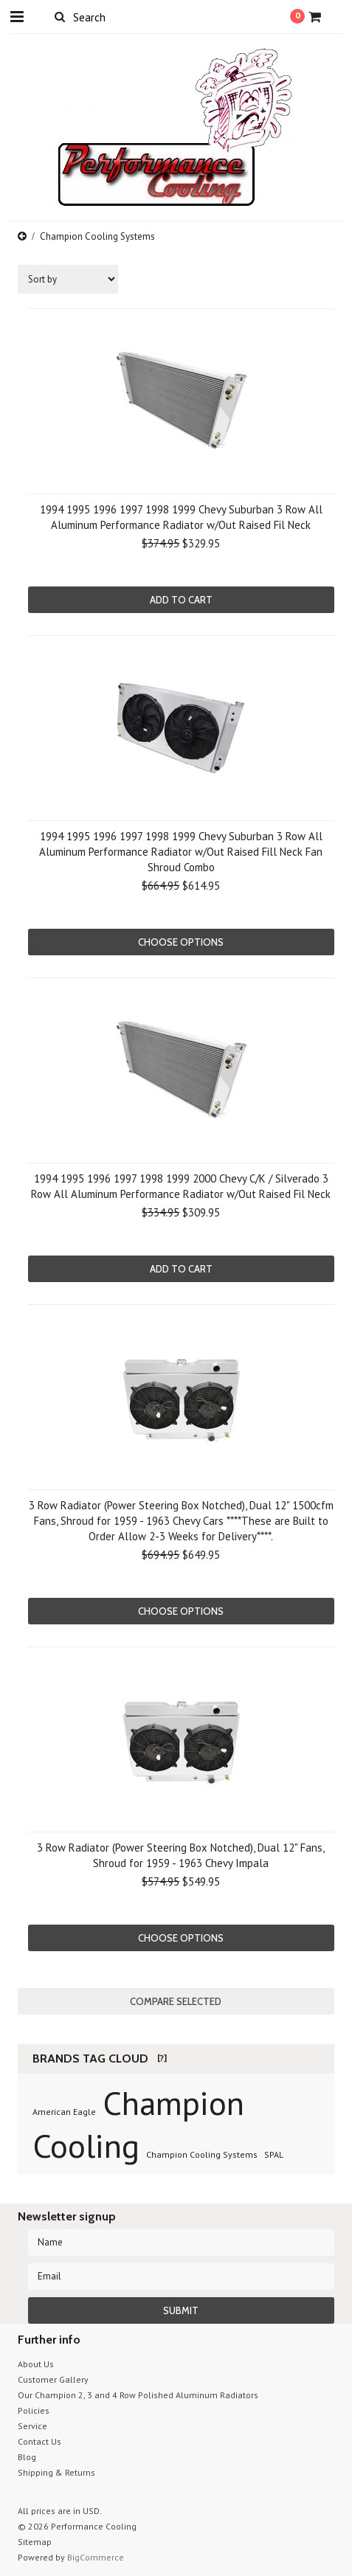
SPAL (273, 2154)
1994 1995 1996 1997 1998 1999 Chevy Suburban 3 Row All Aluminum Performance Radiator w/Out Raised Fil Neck (181, 517)
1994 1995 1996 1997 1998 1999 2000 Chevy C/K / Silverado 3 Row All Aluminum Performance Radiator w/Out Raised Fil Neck (181, 1186)
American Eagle (64, 2111)
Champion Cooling (138, 2124)
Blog (27, 2456)
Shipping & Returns (56, 2472)
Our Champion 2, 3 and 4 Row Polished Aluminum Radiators (138, 2394)
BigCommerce (95, 2557)
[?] (162, 2057)
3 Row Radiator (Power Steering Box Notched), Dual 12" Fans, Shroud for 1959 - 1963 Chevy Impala (181, 1855)
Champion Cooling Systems (202, 2154)
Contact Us (39, 2441)
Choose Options (181, 942)
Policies (33, 2410)
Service (32, 2425)
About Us (36, 2363)
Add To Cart (181, 600)
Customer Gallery (53, 2379)
